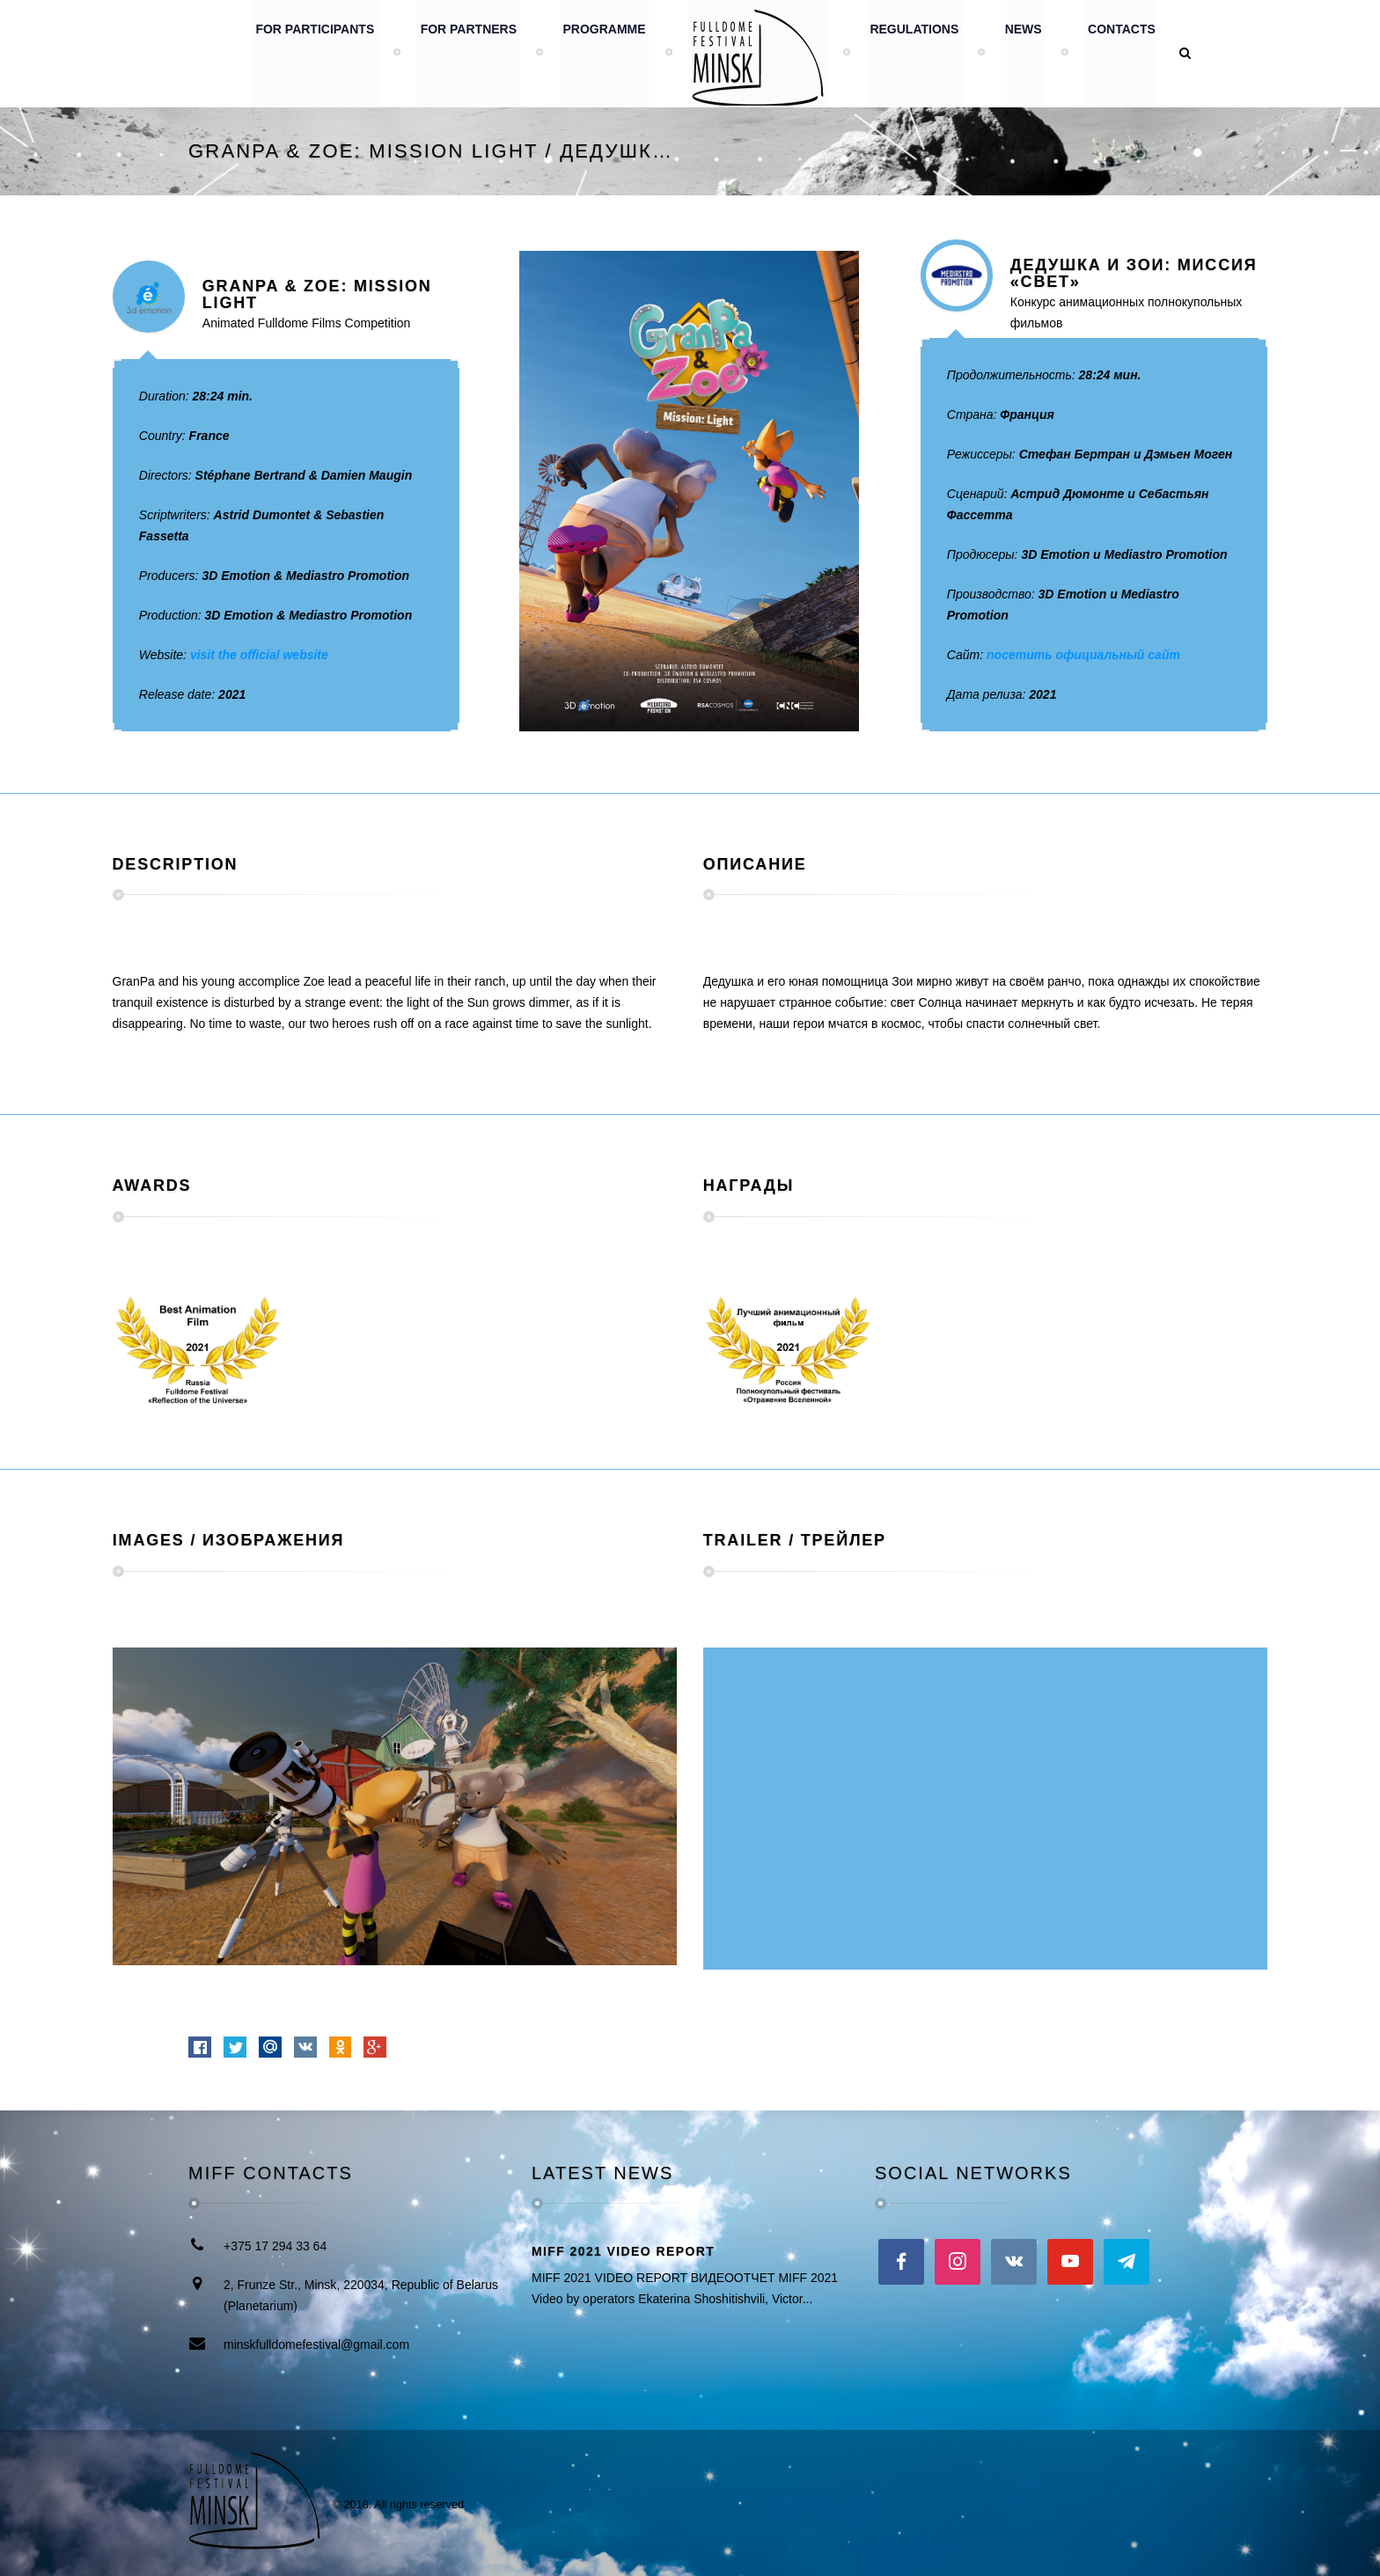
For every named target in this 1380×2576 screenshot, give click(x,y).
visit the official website (259, 655)
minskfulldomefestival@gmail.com (316, 2344)
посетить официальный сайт (1083, 655)
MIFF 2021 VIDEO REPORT (623, 2251)
